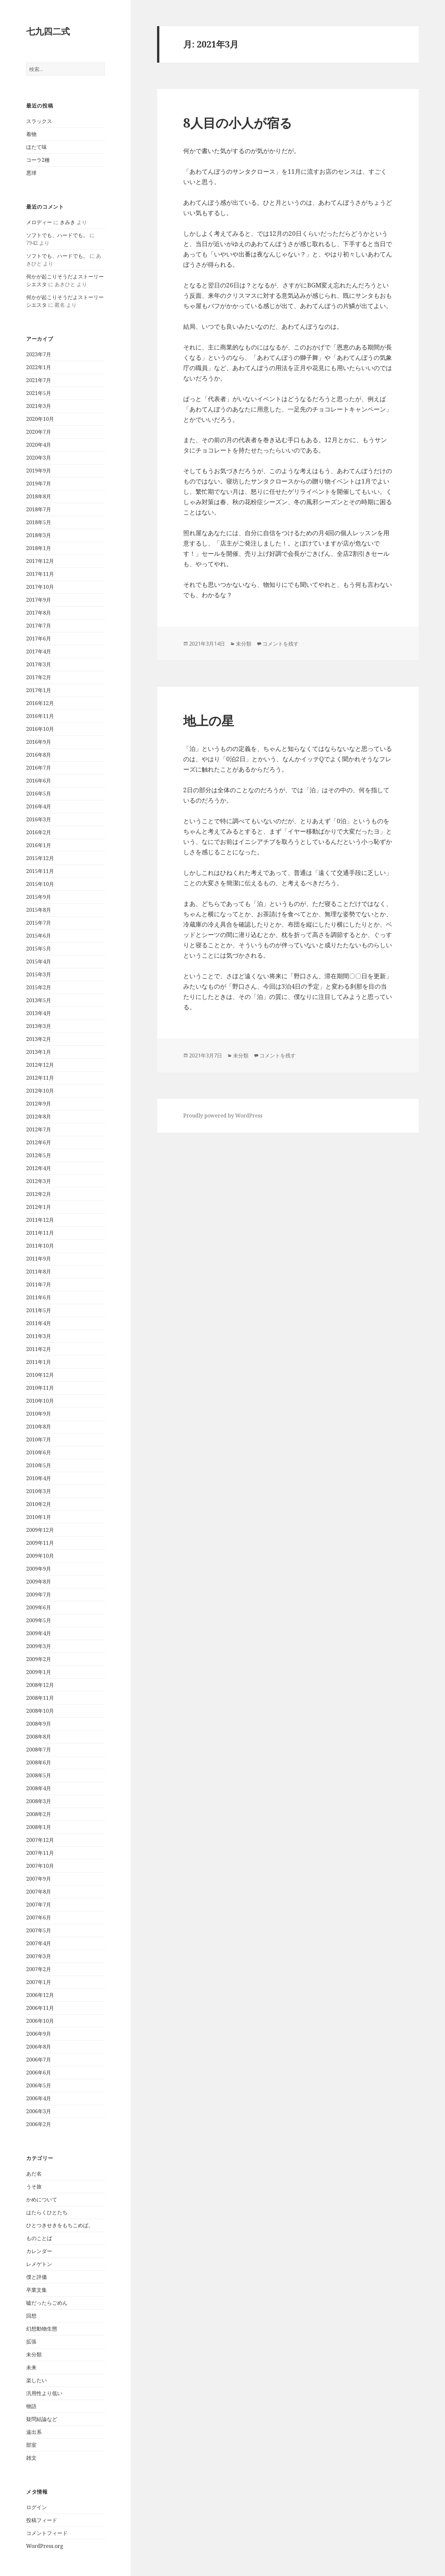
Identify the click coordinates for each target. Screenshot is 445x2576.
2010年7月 (38, 1439)
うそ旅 (34, 2186)
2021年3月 (38, 406)
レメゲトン (39, 2264)
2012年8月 (38, 1116)
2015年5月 (38, 948)
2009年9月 (38, 1568)
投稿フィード (41, 2520)
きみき (67, 222)
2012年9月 (38, 1103)
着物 (31, 134)
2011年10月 (40, 1245)
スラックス (39, 121)
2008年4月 (38, 1788)
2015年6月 (38, 935)
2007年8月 (38, 1891)
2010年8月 (38, 1426)
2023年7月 (38, 354)
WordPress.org (44, 2546)
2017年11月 (40, 573)
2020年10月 (40, 418)
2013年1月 (38, 1051)
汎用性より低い (44, 2393)
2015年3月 (38, 974)
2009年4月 (38, 1633)
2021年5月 (38, 393)
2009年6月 (38, 1607)
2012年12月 (40, 1064)
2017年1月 (38, 690)
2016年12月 (40, 703)
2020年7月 (38, 431)
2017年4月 (38, 651)
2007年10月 (40, 1865)
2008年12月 (40, 1684)
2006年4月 (38, 2098)
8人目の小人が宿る (237, 122)
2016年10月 (40, 728)
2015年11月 (40, 871)
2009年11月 (40, 1542)
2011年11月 (40, 1232)
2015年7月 (38, 922)
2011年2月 (38, 1349)
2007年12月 (40, 1840)
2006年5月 (38, 2085)
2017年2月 (38, 677)
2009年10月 (40, 1555)
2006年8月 (38, 2046)
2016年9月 (38, 741)
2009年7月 (38, 1594)
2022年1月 (38, 367)
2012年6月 (38, 1142)
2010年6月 (38, 1452)
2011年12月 (40, 1219)
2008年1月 (38, 1827)
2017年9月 (38, 599)
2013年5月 (38, 1000)
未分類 (34, 2354)
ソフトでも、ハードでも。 (57, 235)
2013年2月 (38, 1039)
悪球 (31, 172)
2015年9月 (38, 896)
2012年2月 (38, 1194)
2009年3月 (38, 1646)
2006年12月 (40, 1995)
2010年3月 (38, 1491)
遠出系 (34, 2432)
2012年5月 (38, 1155)
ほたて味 (36, 147)
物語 (31, 2406)
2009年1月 (38, 1672)
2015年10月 (40, 884)
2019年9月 (38, 470)
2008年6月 (38, 1762)
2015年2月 (38, 987)
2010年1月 (38, 1517)
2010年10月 (40, 1400)
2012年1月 (38, 1206)
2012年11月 (40, 1077)
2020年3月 (38, 457)
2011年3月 (38, 1336)
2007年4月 (38, 1943)
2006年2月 (38, 2124)
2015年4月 (38, 961)
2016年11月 (40, 716)
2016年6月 (38, 780)
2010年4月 (38, 1478)
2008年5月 (38, 1775)
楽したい (36, 2380)
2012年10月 (40, 1090)
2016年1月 (38, 845)
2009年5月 (38, 1620)
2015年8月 (38, 909)
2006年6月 (38, 2072)
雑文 (31, 2457)
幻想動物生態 (41, 2328)
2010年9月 (38, 1413)
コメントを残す (280, 643)
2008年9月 (38, 1723)
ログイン (36, 2507)
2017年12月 (40, 561)
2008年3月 (38, 1801)
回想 (31, 2315)
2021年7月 (38, 380)
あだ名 (34, 2173)
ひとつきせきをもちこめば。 (59, 2225)
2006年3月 (38, 2111)
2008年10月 (40, 1710)
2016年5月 (38, 793)
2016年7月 (38, 767)
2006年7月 (38, 2059)
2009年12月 (40, 1529)
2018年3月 (38, 535)
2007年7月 (38, 1904)
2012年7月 (38, 1129)
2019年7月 (38, 483)
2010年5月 (38, 1465)
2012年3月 (38, 1181)
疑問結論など (41, 2419)
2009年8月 (38, 1581)
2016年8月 (38, 754)
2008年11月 (40, 1697)
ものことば (39, 2238)
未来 (31, 2367)
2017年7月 (38, 625)
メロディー (39, 222)
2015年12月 (40, 858)
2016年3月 (38, 819)
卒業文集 (36, 2289)
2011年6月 (38, 1297)
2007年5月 (38, 1930)
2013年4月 (38, 1013)
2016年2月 (38, 832)
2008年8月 (38, 1736)
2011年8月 (38, 1271)
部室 (31, 2444)
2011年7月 (38, 1284)
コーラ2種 (38, 159)
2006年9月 (38, 2033)
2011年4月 (38, 1323)
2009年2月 (38, 1659)
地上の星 (208, 720)
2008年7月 (38, 1749)
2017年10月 (40, 586)
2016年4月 (38, 806)
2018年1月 (38, 548)
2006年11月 (40, 2007)
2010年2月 (38, 1504)
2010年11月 (40, 1387)
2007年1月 (38, 1982)
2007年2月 (38, 1969)
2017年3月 (38, 664)
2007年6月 (38, 1917)
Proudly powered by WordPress (222, 1115)
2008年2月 (38, 1814)
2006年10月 (40, 2020)
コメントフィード (47, 2533)
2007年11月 (40, 1852)
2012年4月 (38, 1168)
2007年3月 (38, 1956)
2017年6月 (38, 638)
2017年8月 (38, 612)
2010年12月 (40, 1374)
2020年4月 (38, 444)
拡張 (31, 2341)
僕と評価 (36, 2276)
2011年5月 (38, 1310)
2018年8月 (38, 496)
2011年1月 (38, 1362)
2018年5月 (38, 522)
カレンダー (39, 2251)
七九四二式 (48, 31)
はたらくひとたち (47, 2212)
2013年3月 (38, 1026)
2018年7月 (38, 509)
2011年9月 (38, 1258)
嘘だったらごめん (47, 2302)
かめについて (41, 2199)
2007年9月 (38, 1878)
